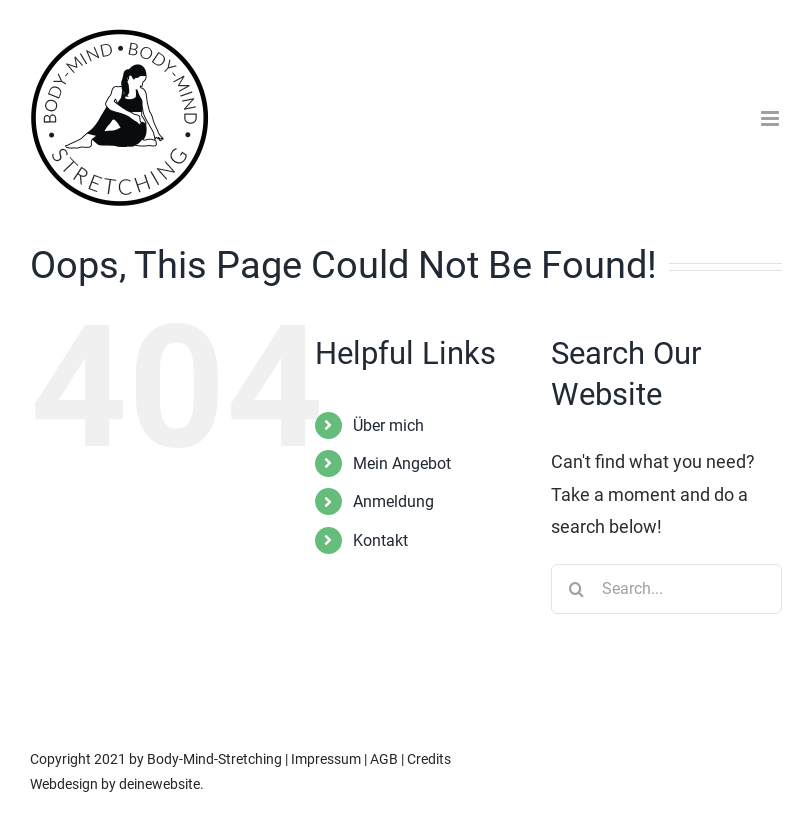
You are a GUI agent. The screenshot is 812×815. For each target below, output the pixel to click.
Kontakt (380, 540)
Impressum (326, 759)
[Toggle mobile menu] (771, 118)
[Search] (576, 589)
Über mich (388, 425)
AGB (384, 759)
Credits (429, 759)
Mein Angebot (402, 463)
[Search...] (666, 589)
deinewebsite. (161, 784)
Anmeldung (393, 501)
